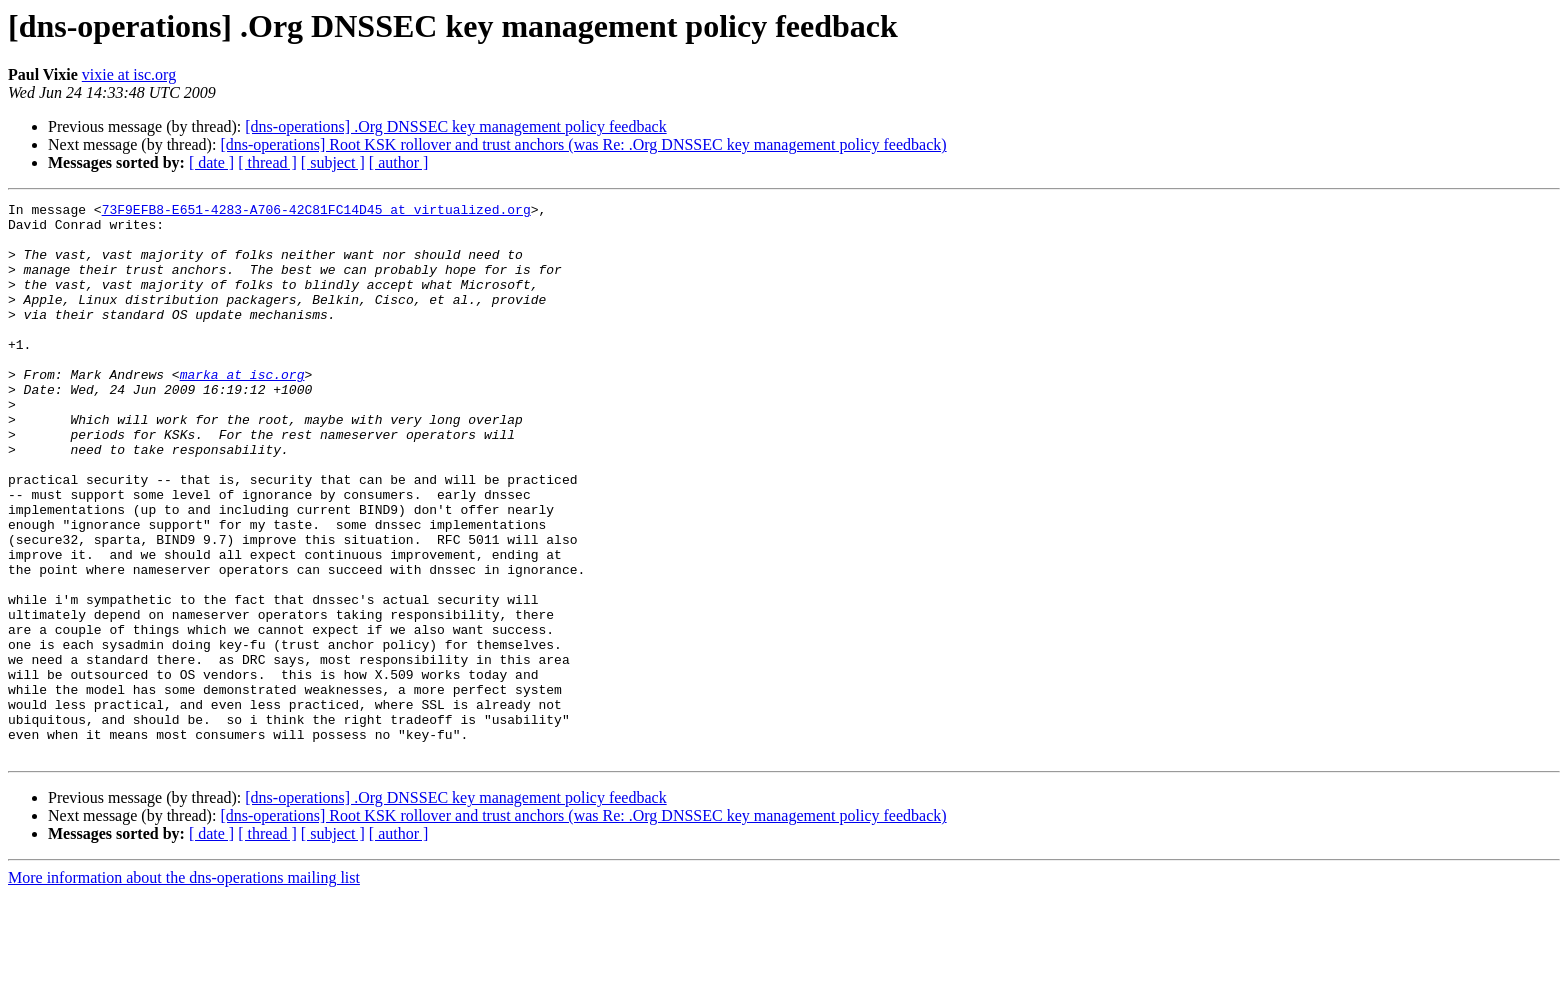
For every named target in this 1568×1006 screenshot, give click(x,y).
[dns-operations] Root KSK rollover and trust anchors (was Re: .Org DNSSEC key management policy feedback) (583, 144)
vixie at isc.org (129, 74)
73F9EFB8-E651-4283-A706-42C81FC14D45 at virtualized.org (316, 212)
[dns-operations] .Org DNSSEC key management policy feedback (455, 126)
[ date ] (211, 162)
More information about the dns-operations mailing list (184, 988)
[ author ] (399, 162)
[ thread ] (267, 162)
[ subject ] (333, 162)
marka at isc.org (242, 410)
